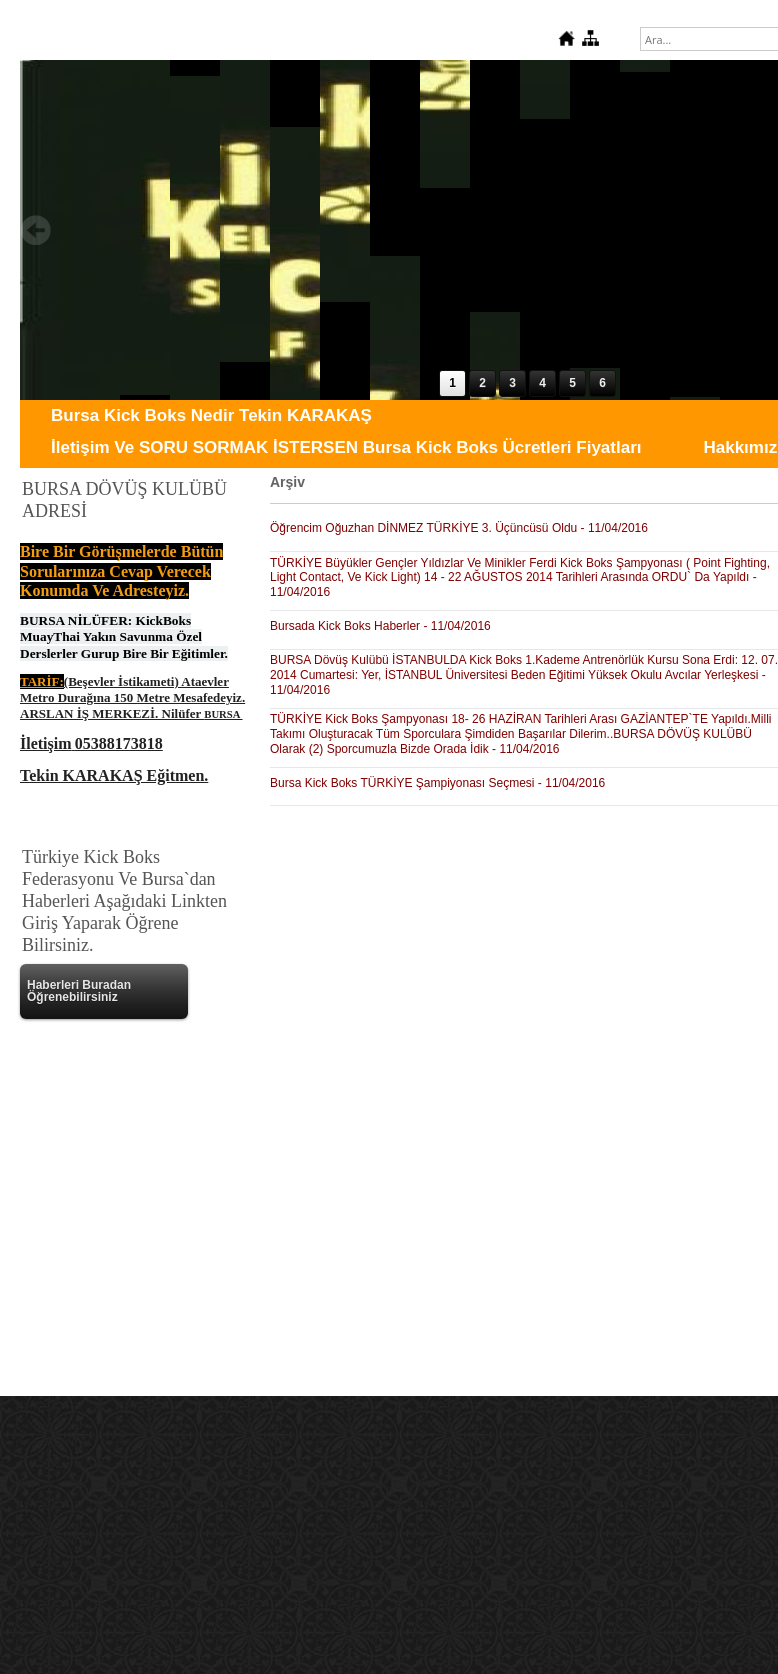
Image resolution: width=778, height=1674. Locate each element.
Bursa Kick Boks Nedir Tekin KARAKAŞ (211, 415)
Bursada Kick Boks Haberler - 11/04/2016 (380, 626)
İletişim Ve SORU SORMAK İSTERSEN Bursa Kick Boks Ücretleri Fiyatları (346, 447)
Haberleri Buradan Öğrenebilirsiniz (79, 991)
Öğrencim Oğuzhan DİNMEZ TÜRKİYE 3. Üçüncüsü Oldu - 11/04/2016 (459, 528)
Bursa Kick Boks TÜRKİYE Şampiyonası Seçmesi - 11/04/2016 (437, 783)
